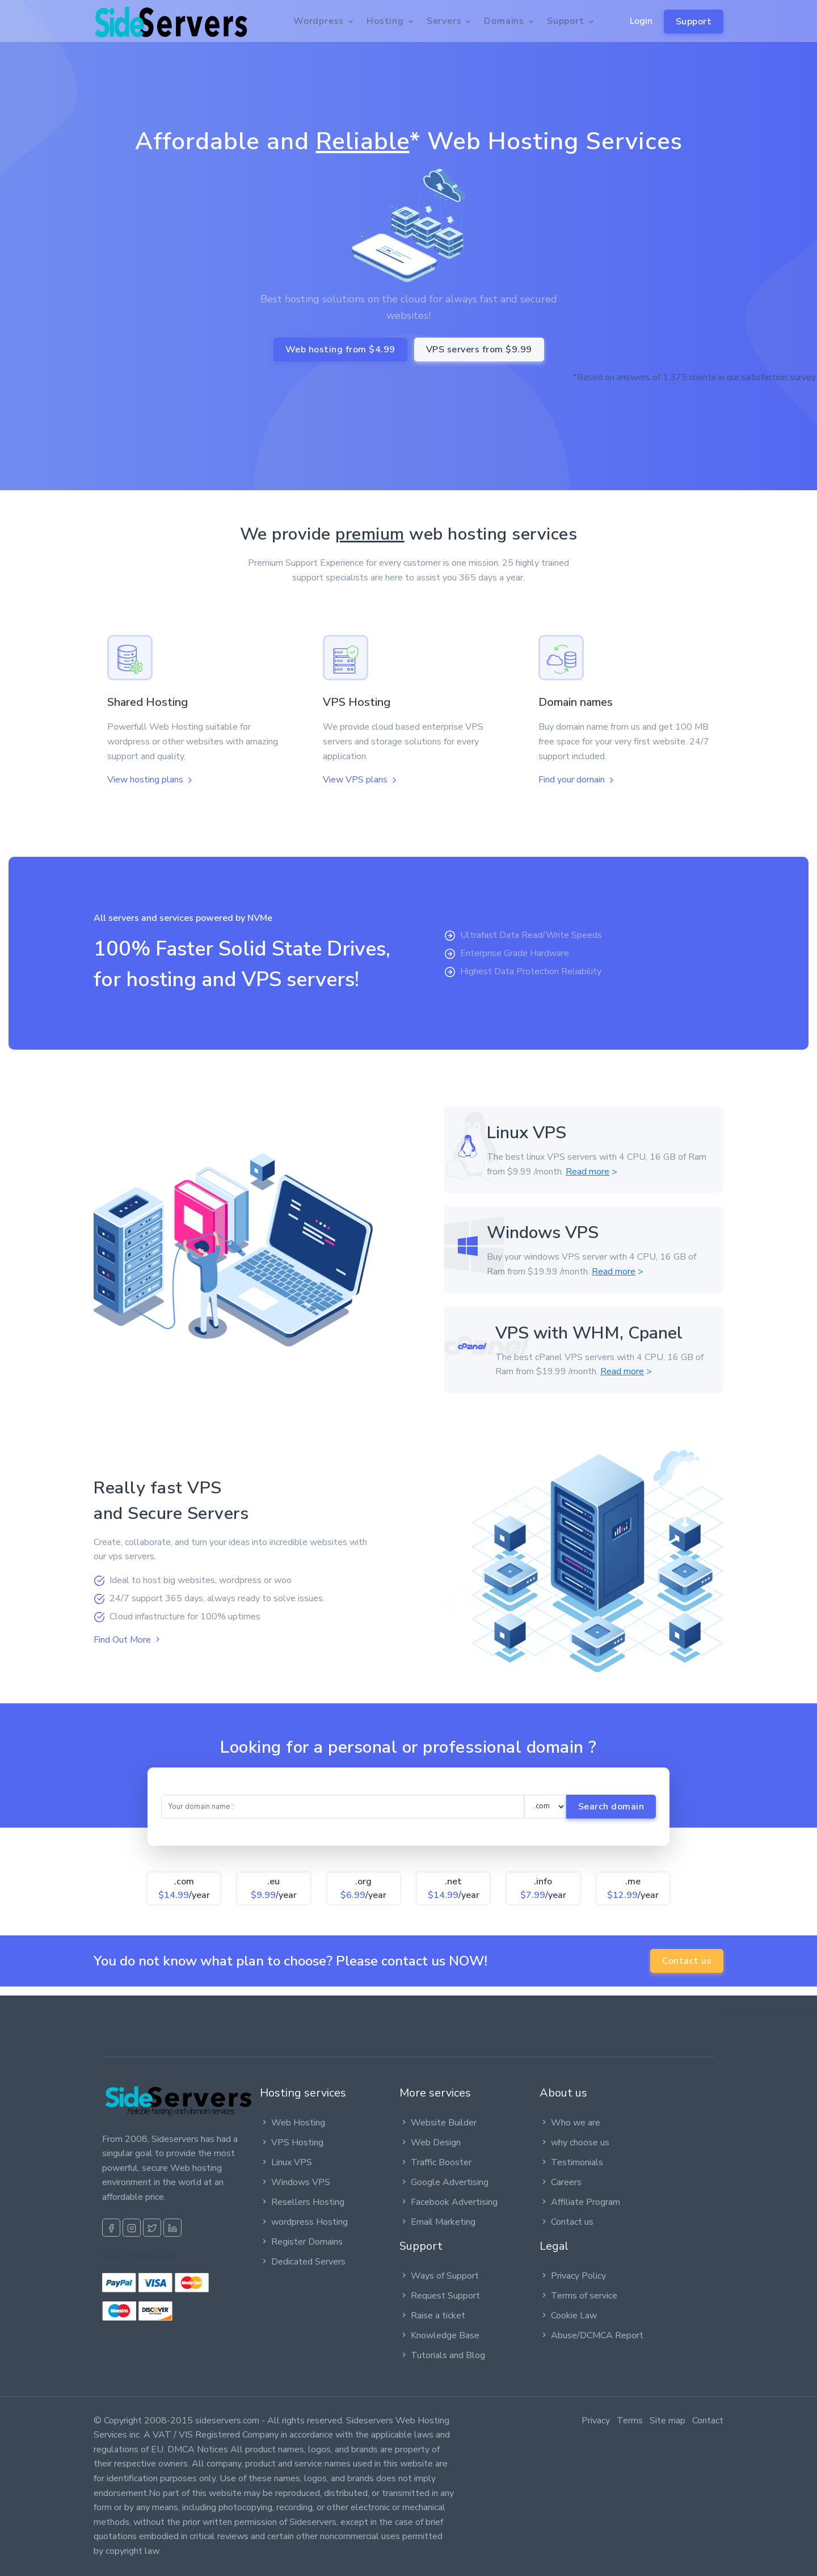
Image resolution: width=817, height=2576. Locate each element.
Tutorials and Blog (442, 2355)
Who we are (570, 2122)
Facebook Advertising (448, 2202)
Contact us (686, 1961)
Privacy (596, 2420)
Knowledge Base (439, 2335)
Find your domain (577, 779)
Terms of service (578, 2295)
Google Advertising (443, 2182)
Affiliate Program (580, 2202)
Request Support (439, 2295)
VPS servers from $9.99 (479, 349)
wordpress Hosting (304, 2222)
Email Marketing (437, 2222)
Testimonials (571, 2162)
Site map (667, 2420)
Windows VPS (295, 2182)
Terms (630, 2420)
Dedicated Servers (303, 2261)
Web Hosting (292, 2122)
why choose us (574, 2142)
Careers (561, 2182)
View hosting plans (151, 779)
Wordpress (318, 21)
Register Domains (301, 2242)
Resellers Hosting (302, 2202)
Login (641, 21)
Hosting (385, 21)
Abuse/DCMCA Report (591, 2335)
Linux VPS (286, 2162)
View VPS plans (361, 779)
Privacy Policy (573, 2276)
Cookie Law (568, 2315)
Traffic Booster (435, 2162)
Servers (444, 21)
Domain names (575, 702)
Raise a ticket (432, 2315)
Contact (707, 2420)
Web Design (430, 2142)
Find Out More (128, 1640)
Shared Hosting (147, 702)
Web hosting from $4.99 (340, 349)
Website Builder (438, 2122)
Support (694, 21)
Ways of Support (439, 2276)
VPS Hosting (356, 702)
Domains (504, 21)
